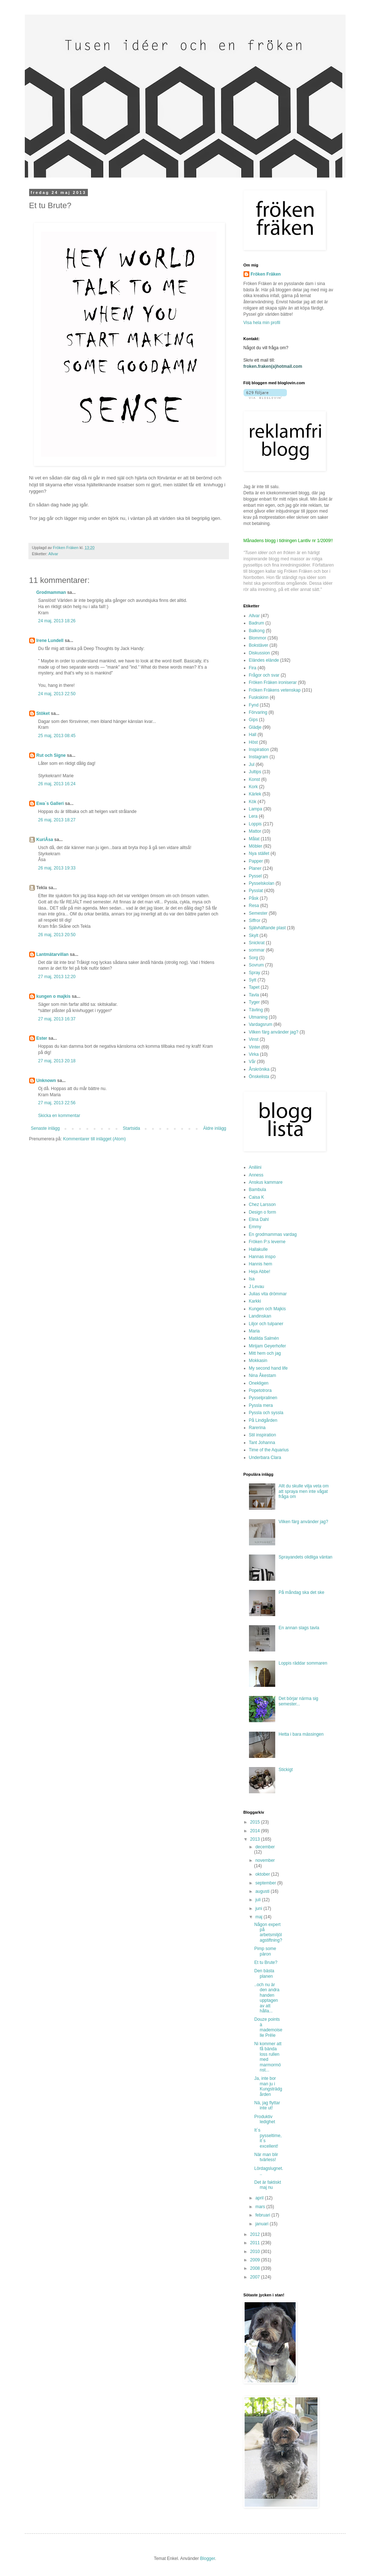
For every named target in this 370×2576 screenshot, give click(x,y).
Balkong (257, 630)
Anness (256, 1175)
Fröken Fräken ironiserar (273, 682)
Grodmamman (51, 592)
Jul (251, 764)
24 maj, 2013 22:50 (57, 693)
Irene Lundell (50, 640)
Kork (253, 786)
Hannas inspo (262, 1256)
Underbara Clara (265, 1457)
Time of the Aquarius (269, 1449)
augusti (262, 1891)
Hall (253, 734)
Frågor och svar (264, 675)
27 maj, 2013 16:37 (57, 1019)
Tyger (254, 1002)
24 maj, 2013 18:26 (57, 620)
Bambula (257, 1189)
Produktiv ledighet (264, 2119)
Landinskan (260, 1316)
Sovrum (256, 965)
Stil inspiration (262, 1434)
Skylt (253, 935)
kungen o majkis (53, 996)
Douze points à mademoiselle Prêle (268, 2027)
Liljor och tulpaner (266, 1323)
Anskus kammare (266, 1182)
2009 (255, 2259)
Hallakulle (258, 1249)
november (264, 1860)
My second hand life (268, 1368)
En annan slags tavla (299, 1627)
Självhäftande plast (267, 927)
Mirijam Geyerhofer (267, 1346)
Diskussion (259, 652)
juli (258, 1899)
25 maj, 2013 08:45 (57, 735)
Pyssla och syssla (266, 1412)
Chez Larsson (262, 1204)
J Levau (256, 1286)
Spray (254, 972)
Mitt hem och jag (265, 1353)
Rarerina (257, 1427)
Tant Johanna (262, 1442)
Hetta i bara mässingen (301, 1734)
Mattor (255, 831)
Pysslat (256, 890)
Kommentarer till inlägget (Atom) (94, 1138)
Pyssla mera (261, 1405)
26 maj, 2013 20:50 (57, 934)
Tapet (254, 987)
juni (259, 1908)
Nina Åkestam (262, 1375)
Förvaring (258, 712)
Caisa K (256, 1197)
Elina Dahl (259, 1219)
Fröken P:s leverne (267, 1241)
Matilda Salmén (264, 1338)
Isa (252, 1278)
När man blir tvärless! (266, 2157)
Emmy (255, 1226)
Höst (253, 742)
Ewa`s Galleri (50, 803)
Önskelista (259, 1076)
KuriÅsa (44, 839)
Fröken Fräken (266, 274)
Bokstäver (258, 645)
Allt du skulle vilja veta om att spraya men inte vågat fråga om (303, 1491)
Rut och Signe (51, 755)
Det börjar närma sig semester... (298, 1701)
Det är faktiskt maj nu (267, 2185)
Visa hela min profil (262, 322)
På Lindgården (263, 1420)
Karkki (255, 1301)
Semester (258, 913)
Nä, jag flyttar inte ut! (267, 2105)
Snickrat (257, 942)
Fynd (254, 705)
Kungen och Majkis (267, 1308)
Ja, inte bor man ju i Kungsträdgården (268, 2086)
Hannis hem (260, 1263)
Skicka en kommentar (59, 1115)
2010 (255, 2251)
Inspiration (259, 749)
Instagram (258, 756)
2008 (255, 2268)
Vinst (253, 1039)
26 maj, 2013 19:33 (57, 868)
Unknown (46, 1080)
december (264, 1846)
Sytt (253, 979)
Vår (252, 1061)
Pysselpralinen (263, 1397)
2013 (255, 1839)
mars (260, 2206)
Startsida (131, 1128)
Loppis (255, 823)
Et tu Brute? (265, 1962)
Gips (253, 719)
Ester (42, 1038)
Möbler (255, 846)
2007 (255, 2277)
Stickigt (286, 1769)
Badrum (256, 623)
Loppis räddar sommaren (303, 1663)
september (266, 1883)
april (260, 2198)
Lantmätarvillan (52, 954)
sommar (257, 950)
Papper (256, 861)
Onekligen (259, 1383)
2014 (255, 1830)
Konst (254, 779)
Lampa (255, 809)
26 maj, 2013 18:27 (57, 819)
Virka (254, 1054)
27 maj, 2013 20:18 (57, 1060)
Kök (253, 801)
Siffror (255, 920)
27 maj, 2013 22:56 (57, 1102)
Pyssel (255, 876)
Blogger (207, 2558)
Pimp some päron (265, 1951)
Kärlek (255, 794)
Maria (254, 1331)
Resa (254, 905)
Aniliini (255, 1167)
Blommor (257, 638)
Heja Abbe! (259, 1271)
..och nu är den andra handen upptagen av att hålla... (266, 1997)
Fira (253, 667)
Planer (255, 868)
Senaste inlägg (45, 1128)
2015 (255, 1822)
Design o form (262, 1212)
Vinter (254, 1047)
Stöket (43, 713)
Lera (253, 816)
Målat (254, 838)
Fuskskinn (259, 697)
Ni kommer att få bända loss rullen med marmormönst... (267, 2057)
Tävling (256, 1009)
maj (259, 1916)
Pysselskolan (261, 883)
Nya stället (259, 853)
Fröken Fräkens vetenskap (275, 690)
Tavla (254, 994)
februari (263, 2215)
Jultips (255, 771)
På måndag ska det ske (301, 1592)
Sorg (253, 957)
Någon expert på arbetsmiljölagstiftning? (268, 1932)
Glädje (255, 727)
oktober (263, 1874)
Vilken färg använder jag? (274, 1032)
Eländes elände (264, 660)
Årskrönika (259, 1069)
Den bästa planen (264, 1973)
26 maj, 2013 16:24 (57, 783)
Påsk (254, 898)
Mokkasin (258, 1360)
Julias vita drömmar (268, 1293)
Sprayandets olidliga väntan (305, 1557)
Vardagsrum (260, 1024)
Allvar (53, 554)
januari (262, 2223)
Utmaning (258, 1017)
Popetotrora (260, 1390)
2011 (255, 2242)
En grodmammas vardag (273, 1234)
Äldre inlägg (214, 1128)
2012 (255, 2234)
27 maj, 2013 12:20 (57, 976)
